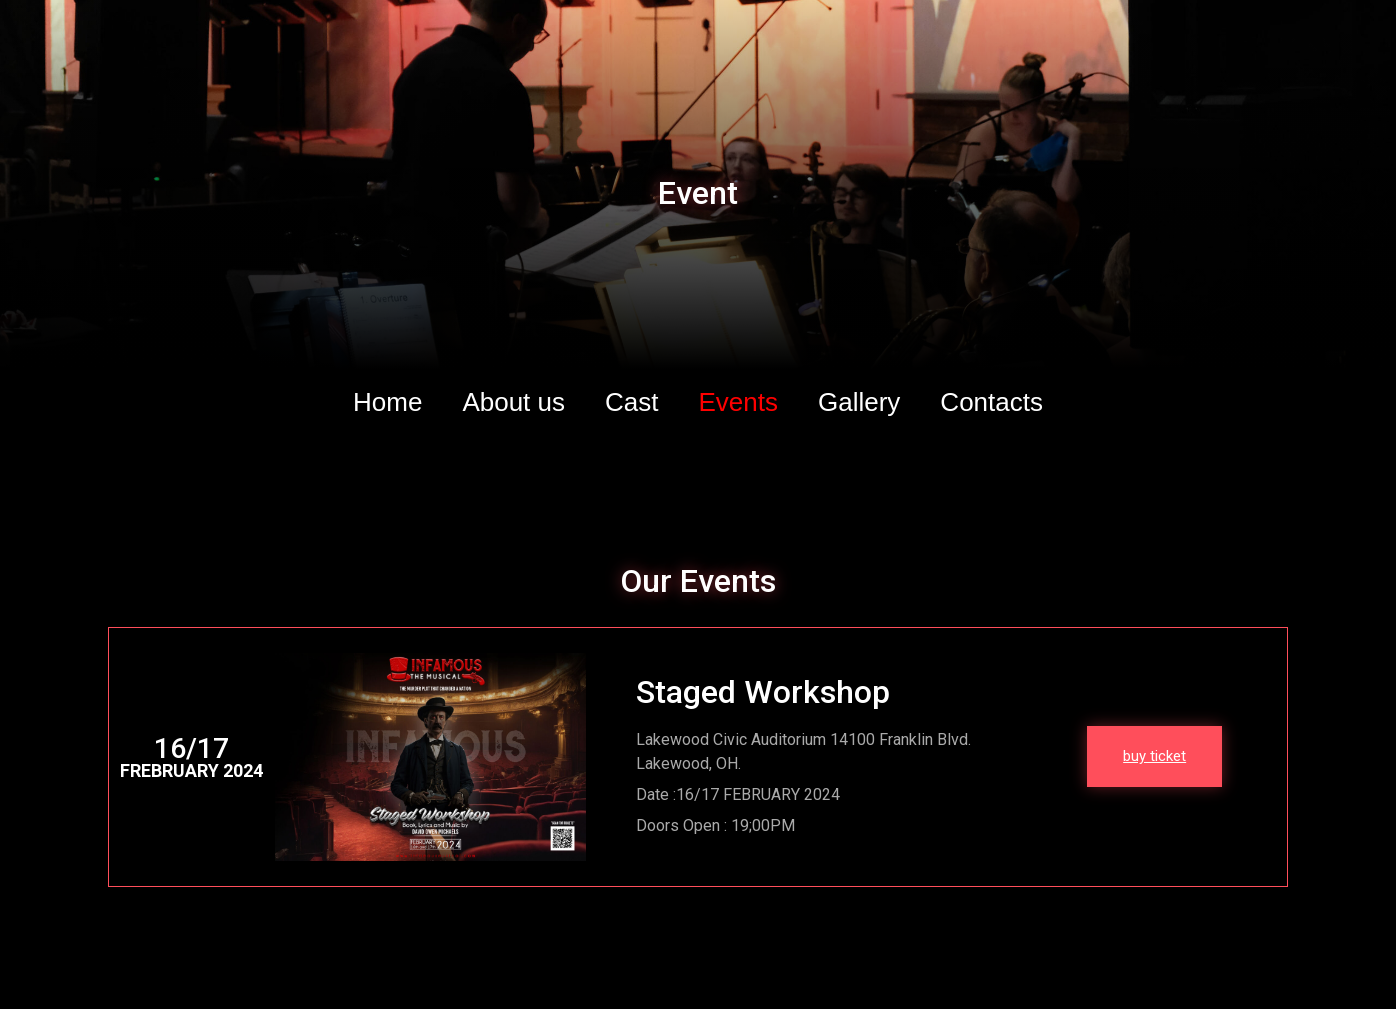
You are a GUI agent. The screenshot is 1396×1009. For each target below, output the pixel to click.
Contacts (991, 402)
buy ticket (1154, 756)
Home (387, 402)
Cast (631, 402)
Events (739, 402)
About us (513, 402)
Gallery (859, 402)
